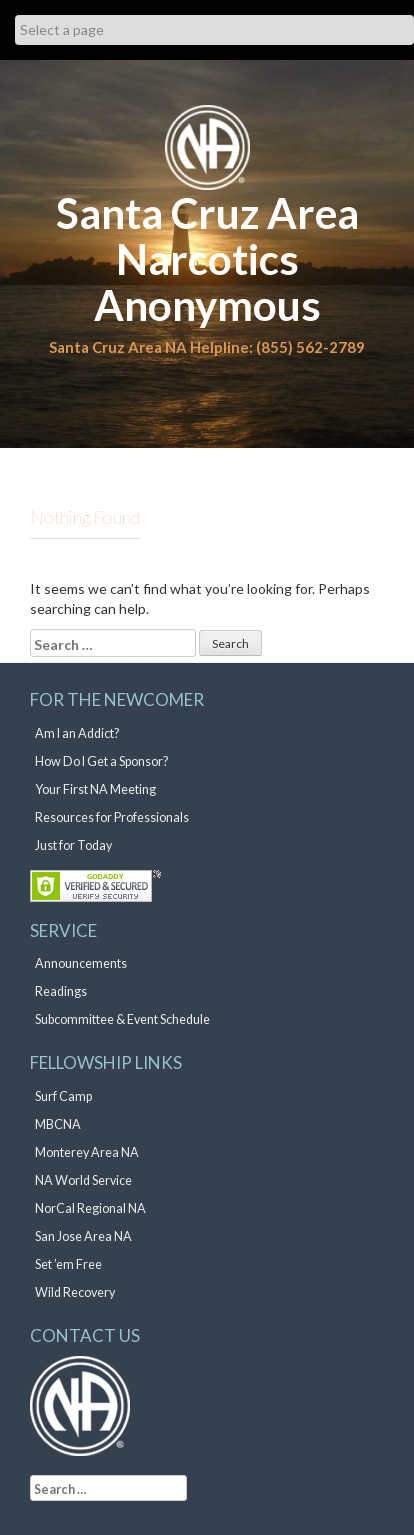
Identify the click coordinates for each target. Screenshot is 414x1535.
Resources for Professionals (112, 817)
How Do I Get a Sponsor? (101, 761)
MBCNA (58, 1124)
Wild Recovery (75, 1292)
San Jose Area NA (83, 1236)
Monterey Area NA (87, 1152)
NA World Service (83, 1180)
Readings (61, 991)
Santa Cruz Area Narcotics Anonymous (207, 259)
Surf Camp (63, 1096)
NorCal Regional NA (90, 1208)
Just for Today (73, 845)
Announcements (81, 963)
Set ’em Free (68, 1264)
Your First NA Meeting (95, 789)
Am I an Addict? (77, 733)
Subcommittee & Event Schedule (122, 1019)
